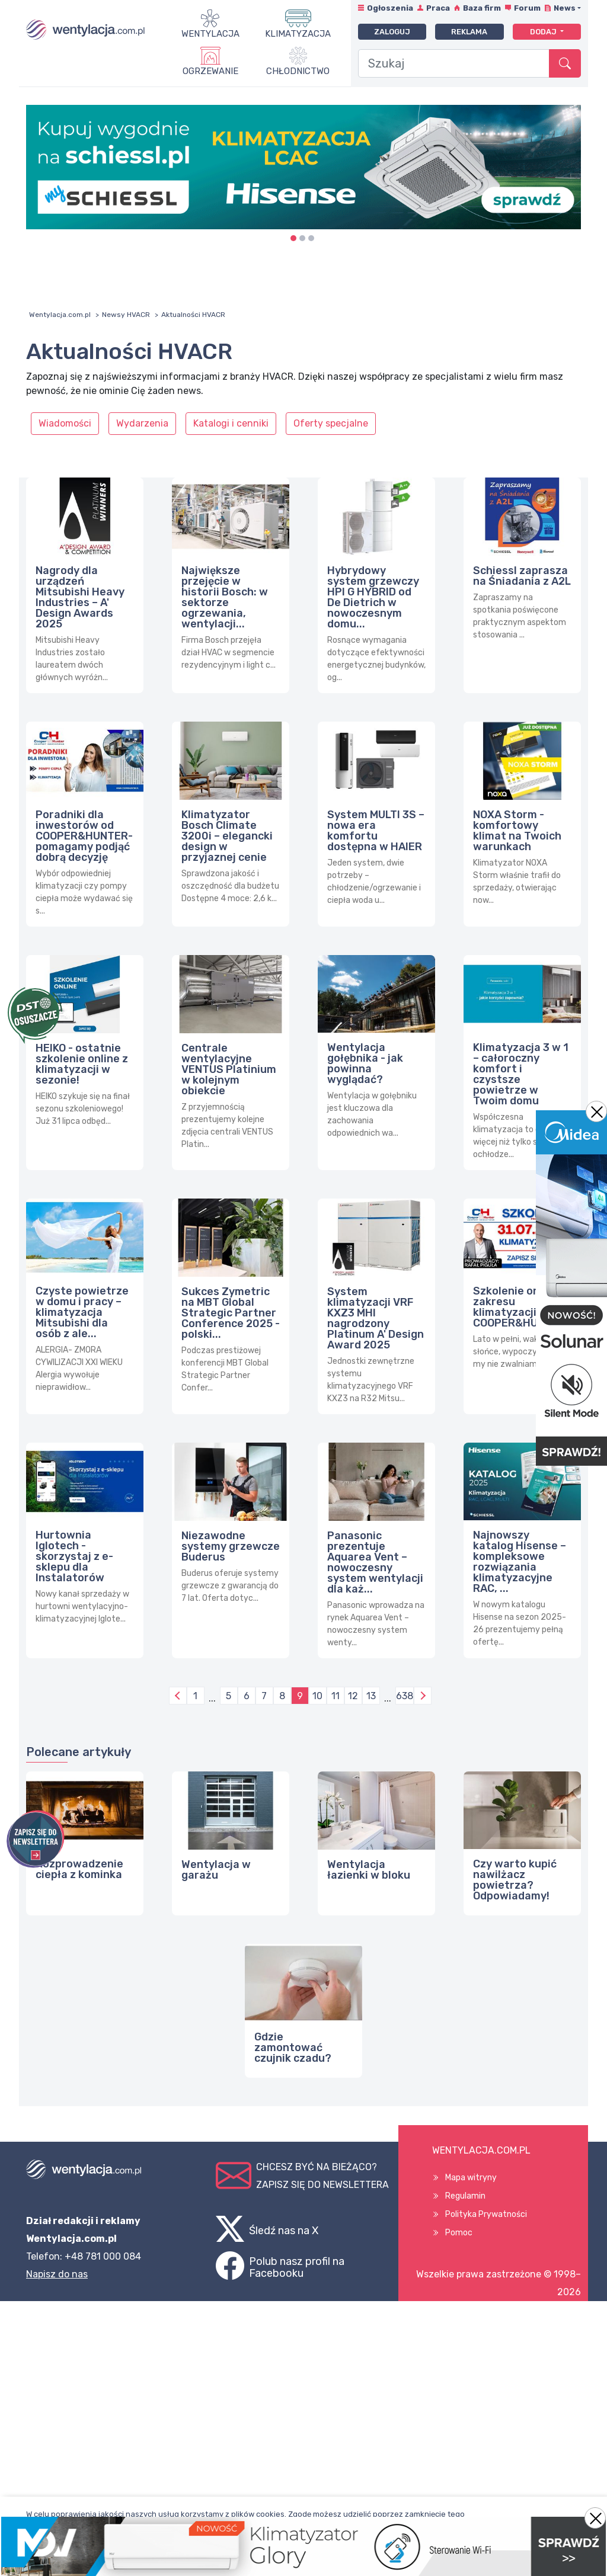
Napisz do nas (57, 2274)
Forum (527, 8)
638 (404, 1696)
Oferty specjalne (330, 423)
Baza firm (482, 8)
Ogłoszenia (390, 8)
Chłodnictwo (298, 71)
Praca (438, 8)
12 (353, 1696)
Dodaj (544, 31)
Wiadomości (65, 423)
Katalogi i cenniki (231, 423)
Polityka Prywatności (486, 2214)
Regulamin (465, 2196)
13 (371, 1696)
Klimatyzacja (298, 33)
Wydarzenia (142, 423)
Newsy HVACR (126, 314)
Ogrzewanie (210, 71)
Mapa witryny (471, 2178)
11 (335, 1696)
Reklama (469, 31)
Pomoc (458, 2233)
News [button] (565, 8)
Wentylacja (210, 33)
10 (317, 1696)
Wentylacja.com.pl (60, 314)
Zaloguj (392, 31)
